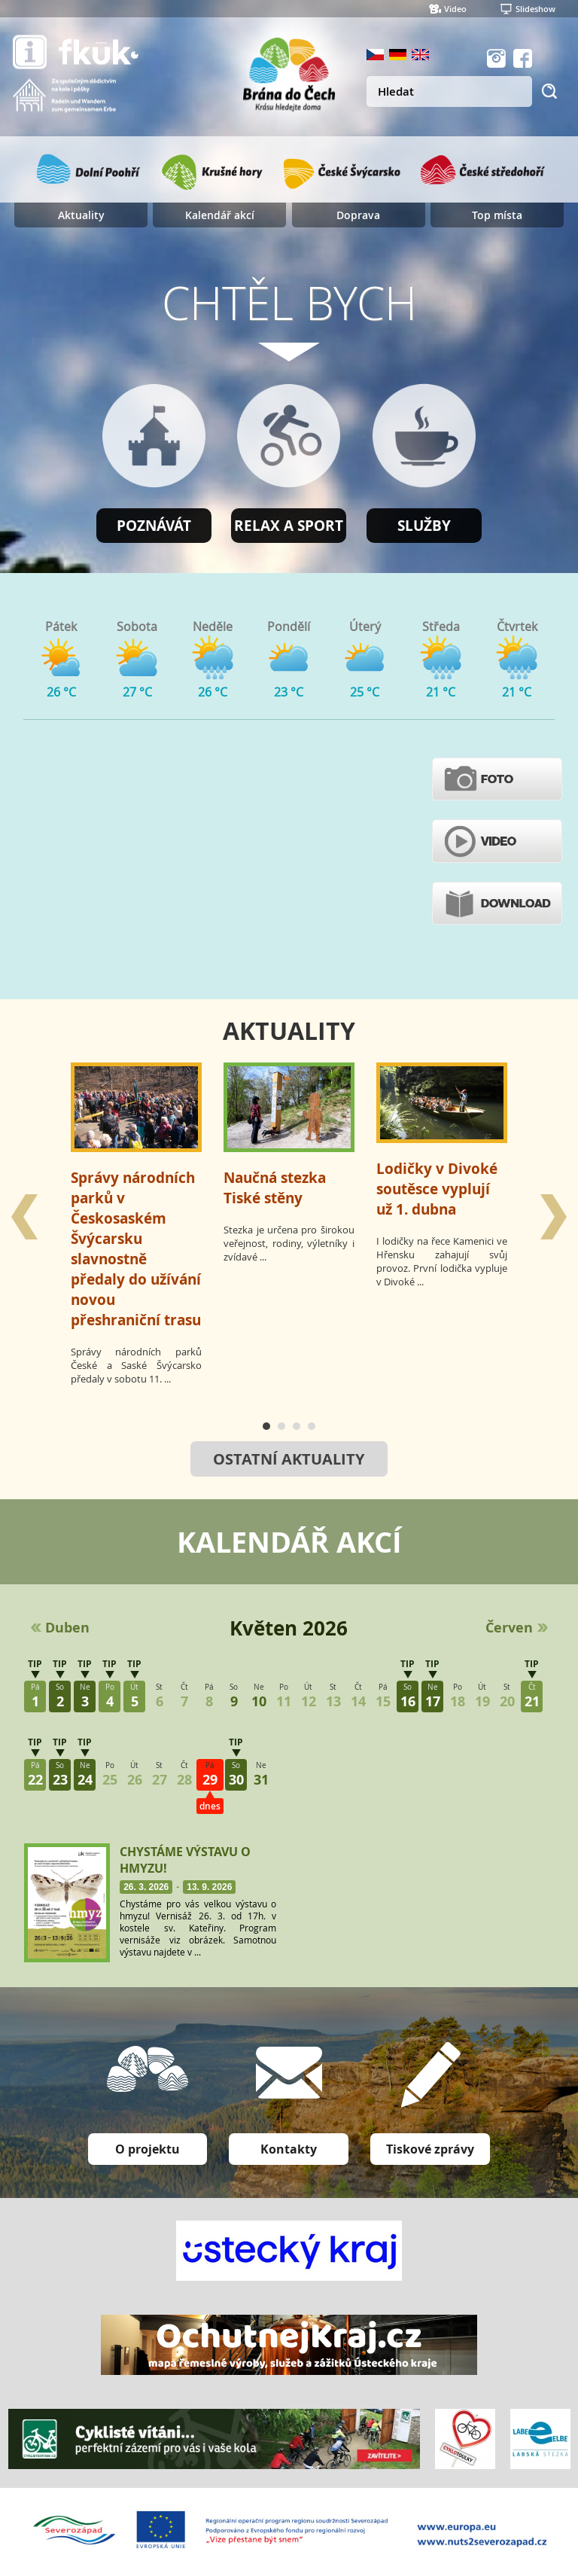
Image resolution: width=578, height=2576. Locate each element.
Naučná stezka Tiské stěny (275, 1187)
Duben (67, 1627)
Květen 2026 (289, 1628)
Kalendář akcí (219, 215)
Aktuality (81, 215)
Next (555, 1216)
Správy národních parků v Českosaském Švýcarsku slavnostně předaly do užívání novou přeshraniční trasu (136, 1248)
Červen (509, 1627)
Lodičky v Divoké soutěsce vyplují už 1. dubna (436, 1188)
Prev (23, 1216)
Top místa (497, 215)
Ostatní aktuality (288, 1459)
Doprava (358, 215)
